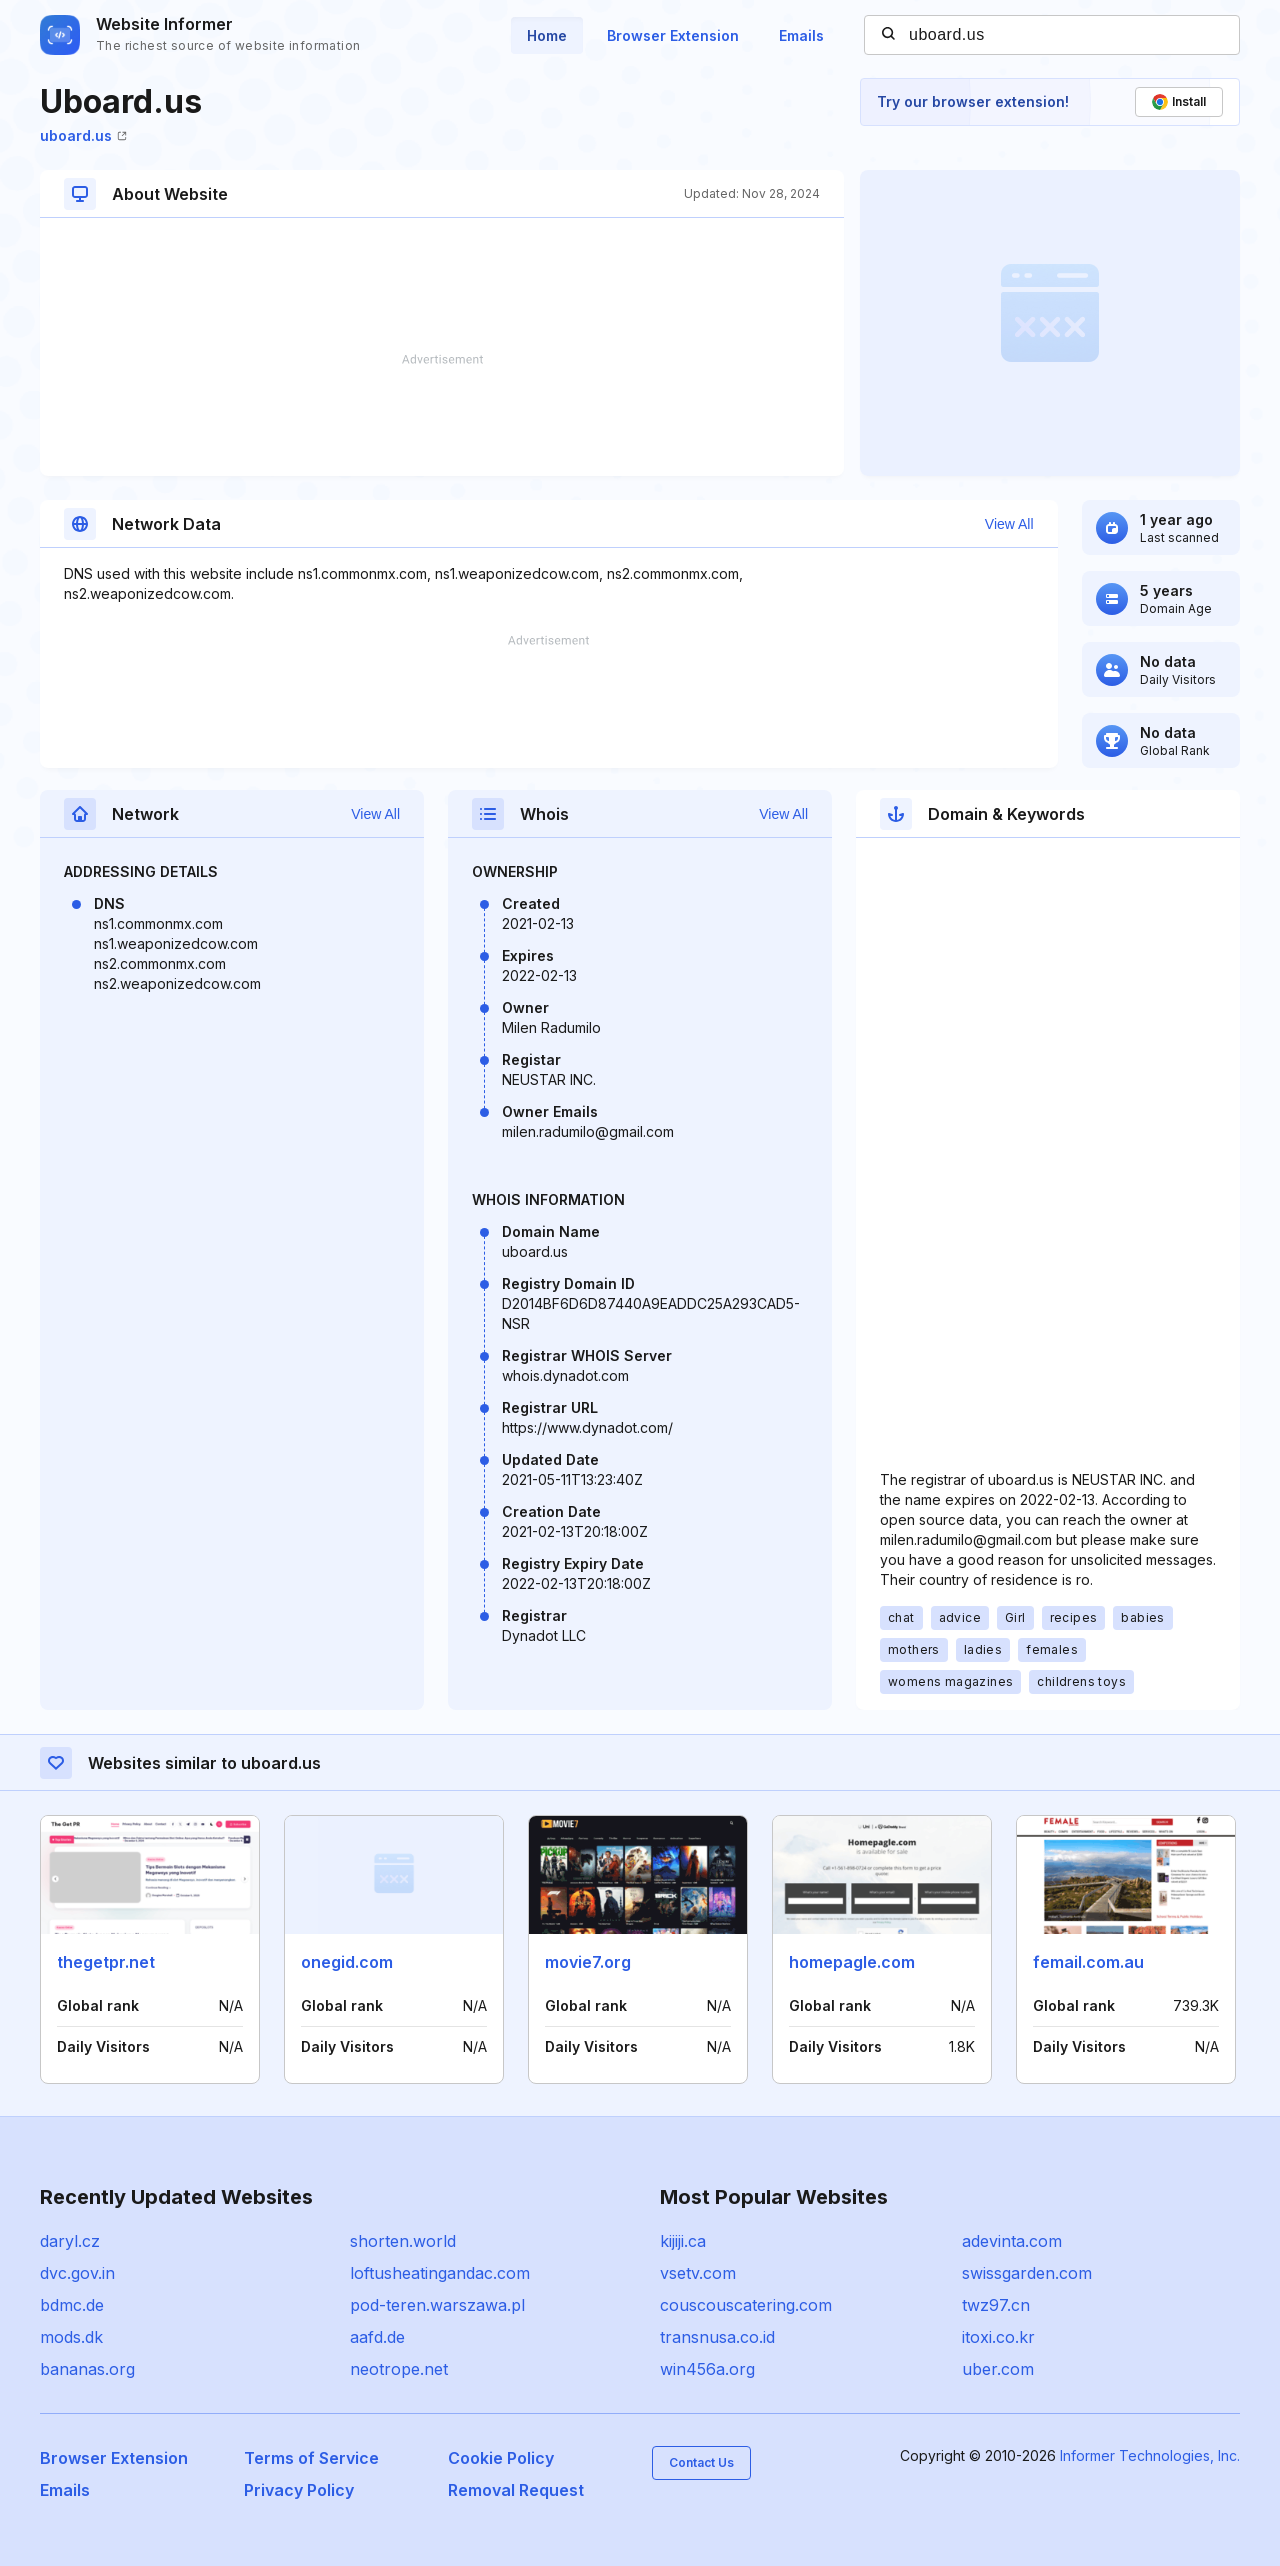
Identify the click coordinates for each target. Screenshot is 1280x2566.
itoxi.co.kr (998, 2337)
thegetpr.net (106, 1962)
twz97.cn (996, 2305)
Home (547, 35)
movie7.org (588, 1962)
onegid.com (347, 1962)
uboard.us (83, 135)
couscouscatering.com (746, 2305)
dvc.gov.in (77, 2273)
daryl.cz (70, 2241)
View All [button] (1009, 524)
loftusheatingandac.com (440, 2273)
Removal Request (516, 2490)
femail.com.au (1088, 1962)
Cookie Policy (501, 2458)
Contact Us (701, 2462)
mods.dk (71, 2337)
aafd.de (377, 2337)
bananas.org (87, 2369)
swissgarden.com (1027, 2273)
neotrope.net (399, 2369)
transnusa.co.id (717, 2337)
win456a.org (707, 2369)
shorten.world (403, 2241)
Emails (801, 35)
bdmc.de (72, 2305)
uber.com (998, 2369)
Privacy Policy (299, 2490)
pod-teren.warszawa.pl (437, 2305)
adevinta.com (1012, 2241)
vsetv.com (698, 2273)
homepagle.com (852, 1962)
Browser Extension (673, 35)
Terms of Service (311, 2458)
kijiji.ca (683, 2241)
